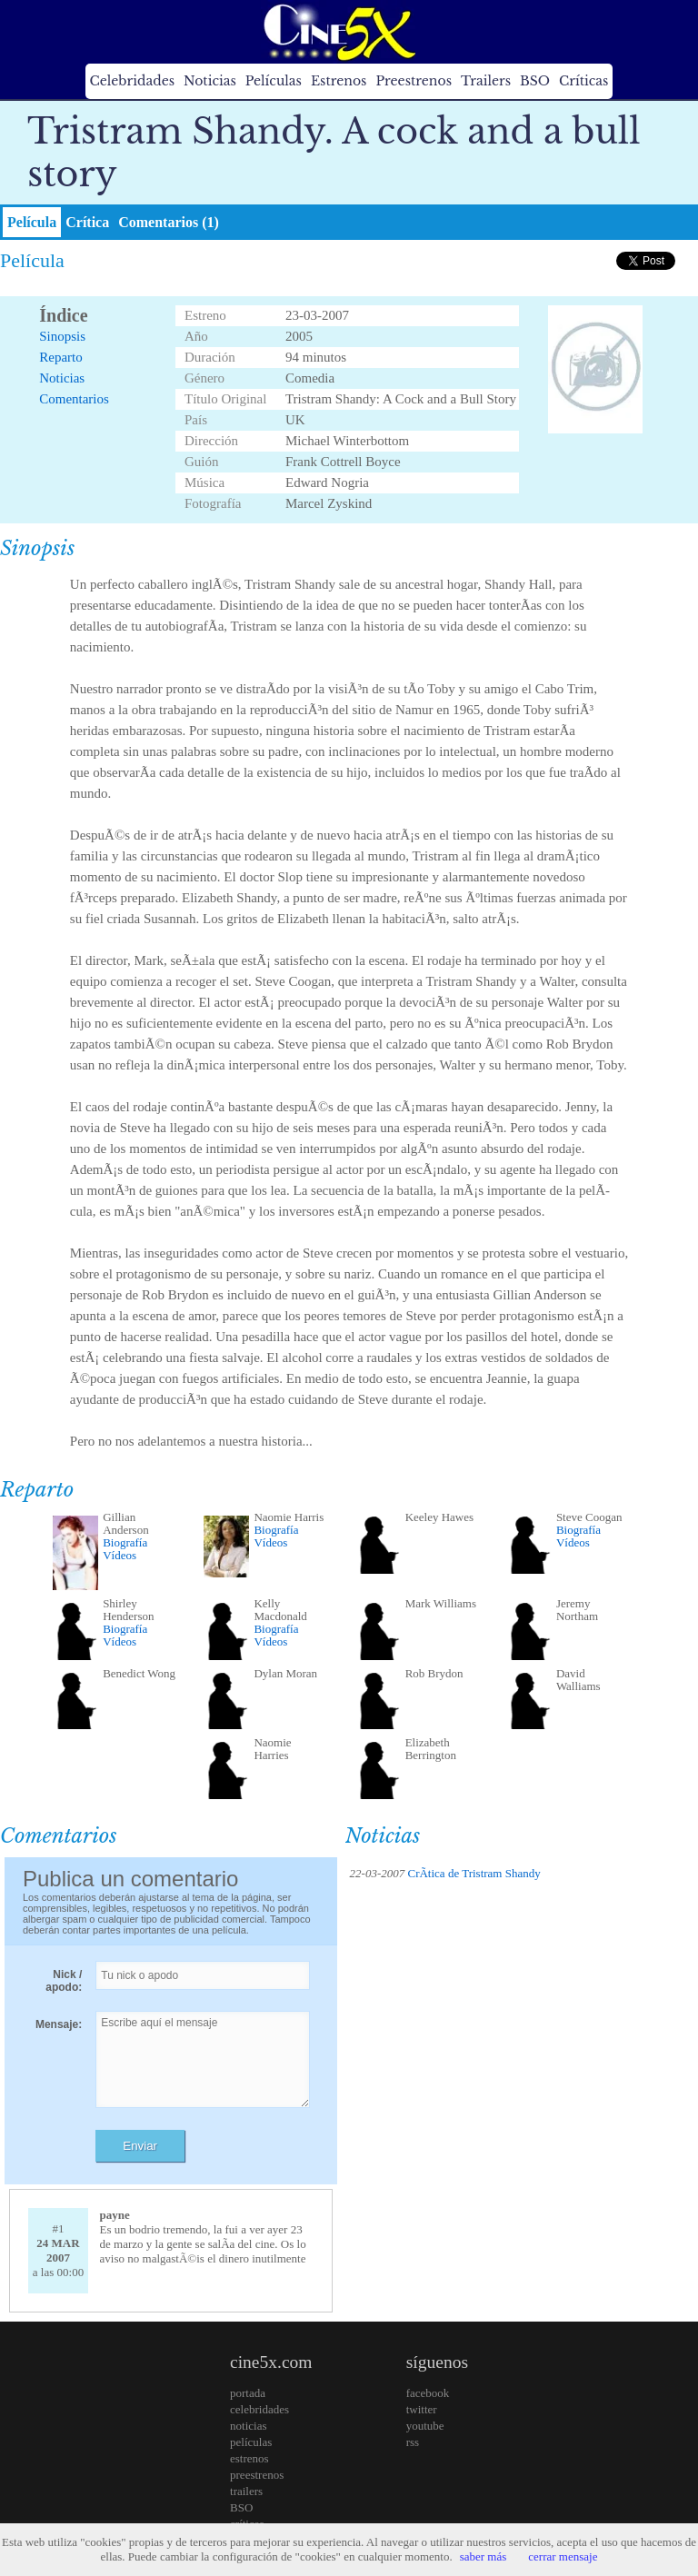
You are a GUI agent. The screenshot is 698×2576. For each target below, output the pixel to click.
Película (31, 222)
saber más (483, 2556)
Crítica (87, 222)
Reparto (60, 357)
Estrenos (339, 81)
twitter (421, 2409)
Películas (273, 81)
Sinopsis (62, 336)
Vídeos (119, 1555)
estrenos (249, 2458)
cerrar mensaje (562, 2556)
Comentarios (74, 399)
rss (412, 2442)
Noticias (210, 81)
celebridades (259, 2409)
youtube (425, 2425)
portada (247, 2393)
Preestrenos (413, 81)
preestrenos (257, 2475)
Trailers (486, 81)
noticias (248, 2425)
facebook (428, 2393)
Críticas (583, 81)
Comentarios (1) (168, 222)
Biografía (125, 1542)
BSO (535, 81)
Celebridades (132, 81)
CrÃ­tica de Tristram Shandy (473, 1873)
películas (251, 2442)
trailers (246, 2491)
